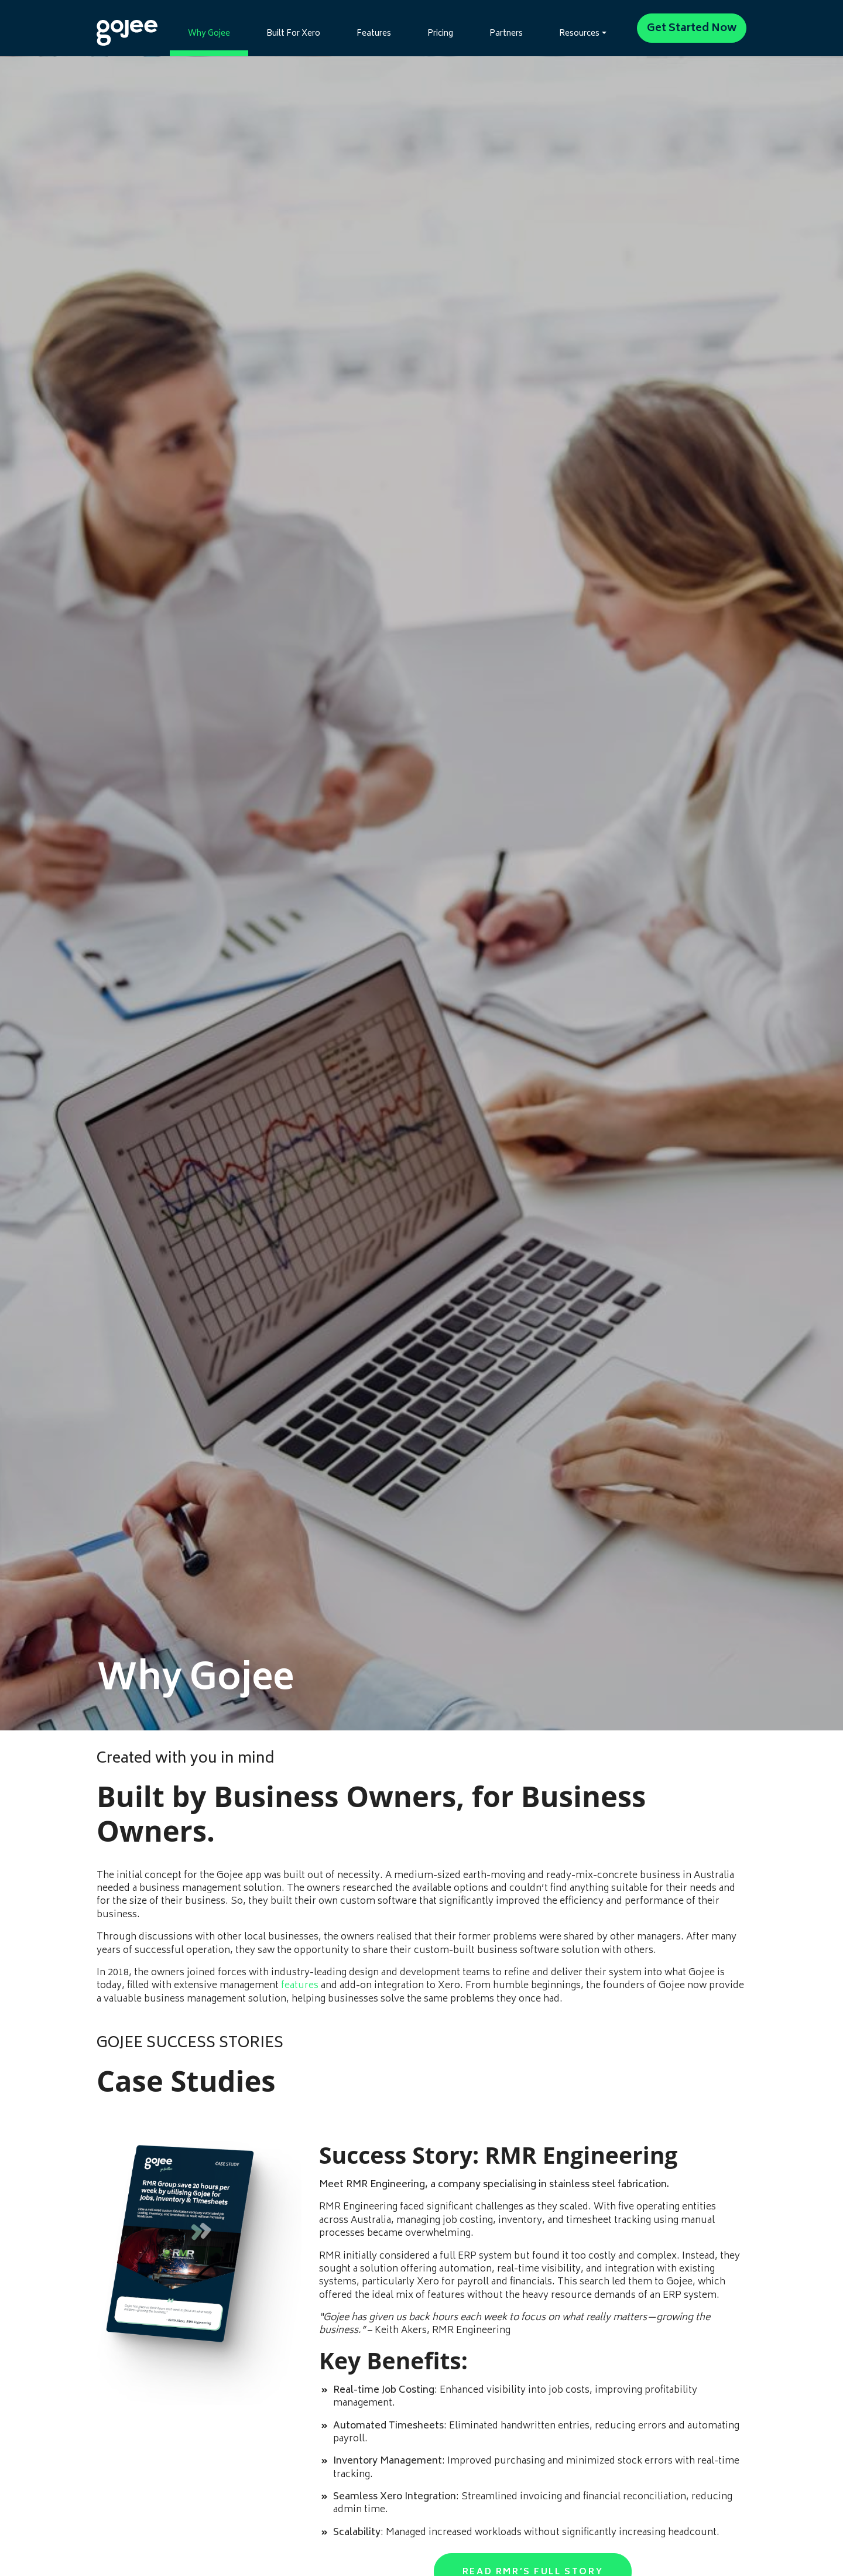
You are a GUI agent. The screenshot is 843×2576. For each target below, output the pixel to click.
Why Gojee (209, 34)
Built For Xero (293, 34)
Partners (506, 34)
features (299, 1986)
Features (374, 34)
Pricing (440, 34)
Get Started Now (691, 28)
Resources (579, 34)
